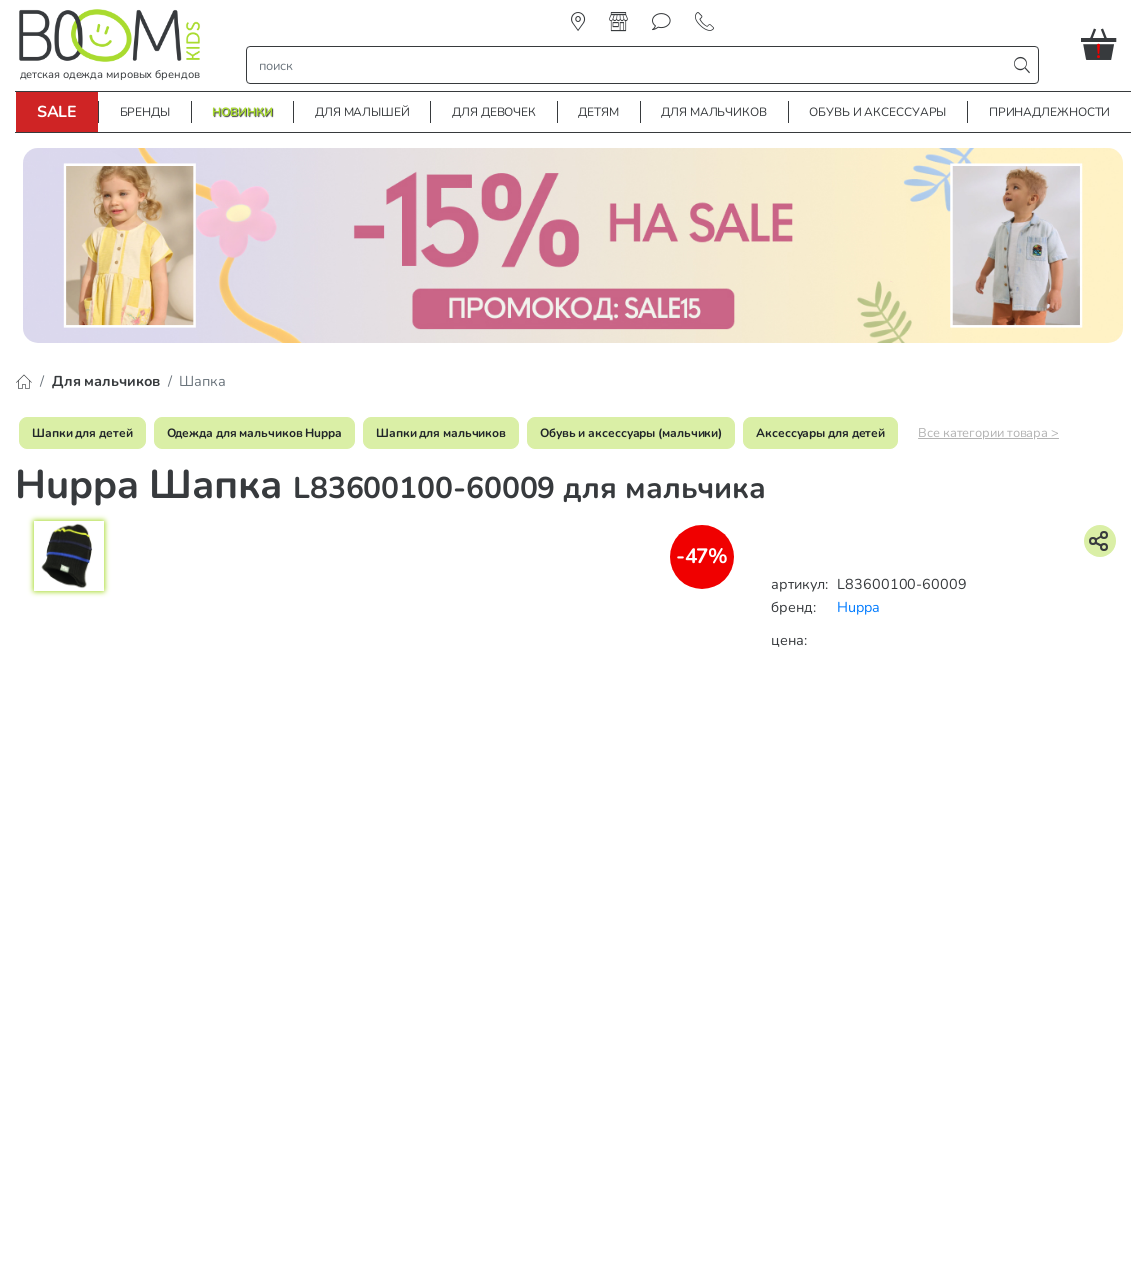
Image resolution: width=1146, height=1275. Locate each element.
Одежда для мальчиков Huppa (254, 433)
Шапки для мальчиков (441, 433)
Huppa (858, 607)
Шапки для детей (82, 433)
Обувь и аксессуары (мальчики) (631, 433)
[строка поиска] (630, 65)
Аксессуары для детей (820, 433)
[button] (1106, 44)
